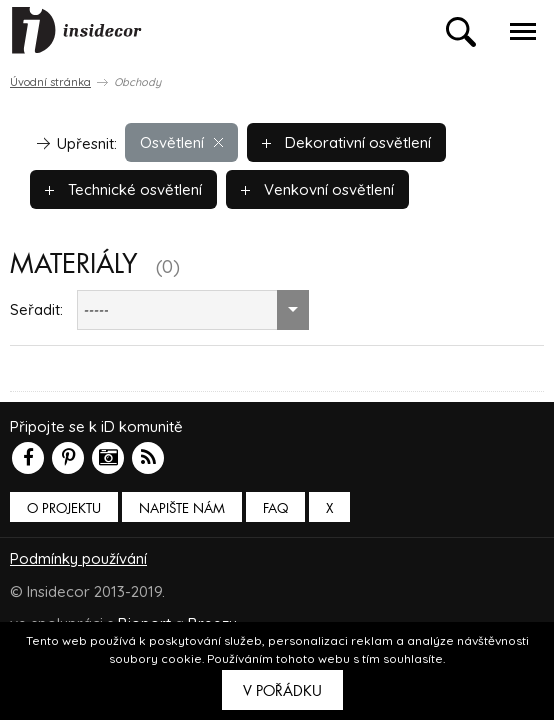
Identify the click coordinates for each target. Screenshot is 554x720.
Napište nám (182, 508)
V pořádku (282, 691)
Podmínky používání (78, 558)
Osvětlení (181, 142)
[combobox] (193, 310)
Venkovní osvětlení (317, 189)
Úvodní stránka (50, 82)
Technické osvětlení (123, 189)
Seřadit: (36, 309)
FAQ (275, 508)
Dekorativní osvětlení (346, 142)
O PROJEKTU (64, 508)
